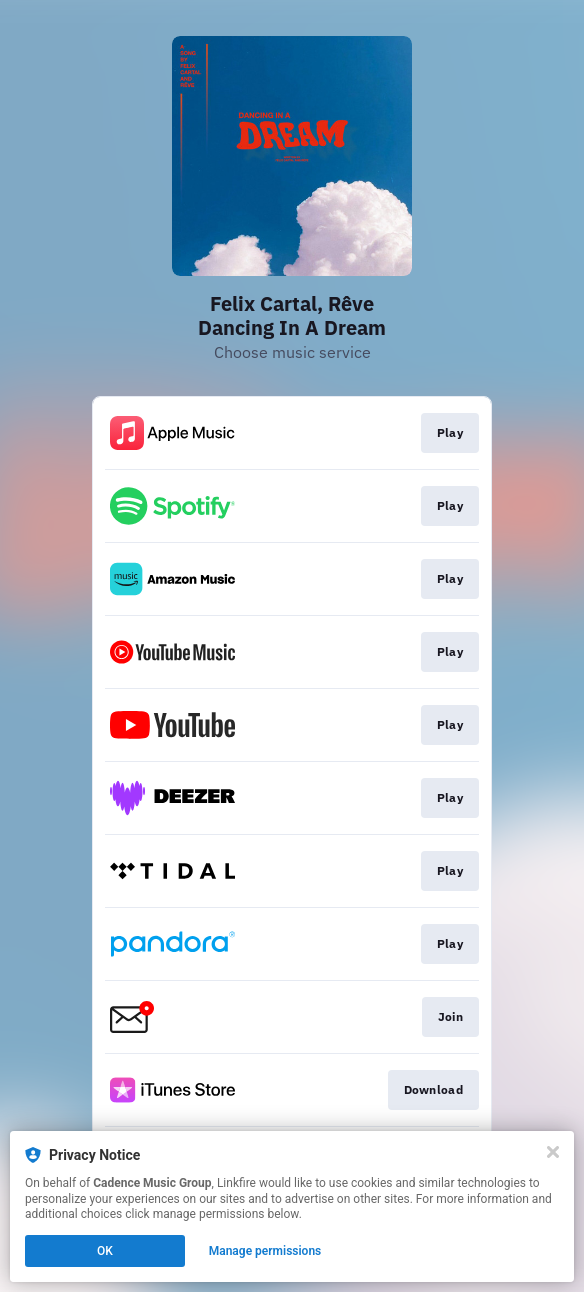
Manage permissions (265, 1251)
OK (105, 1251)
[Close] (553, 1152)
